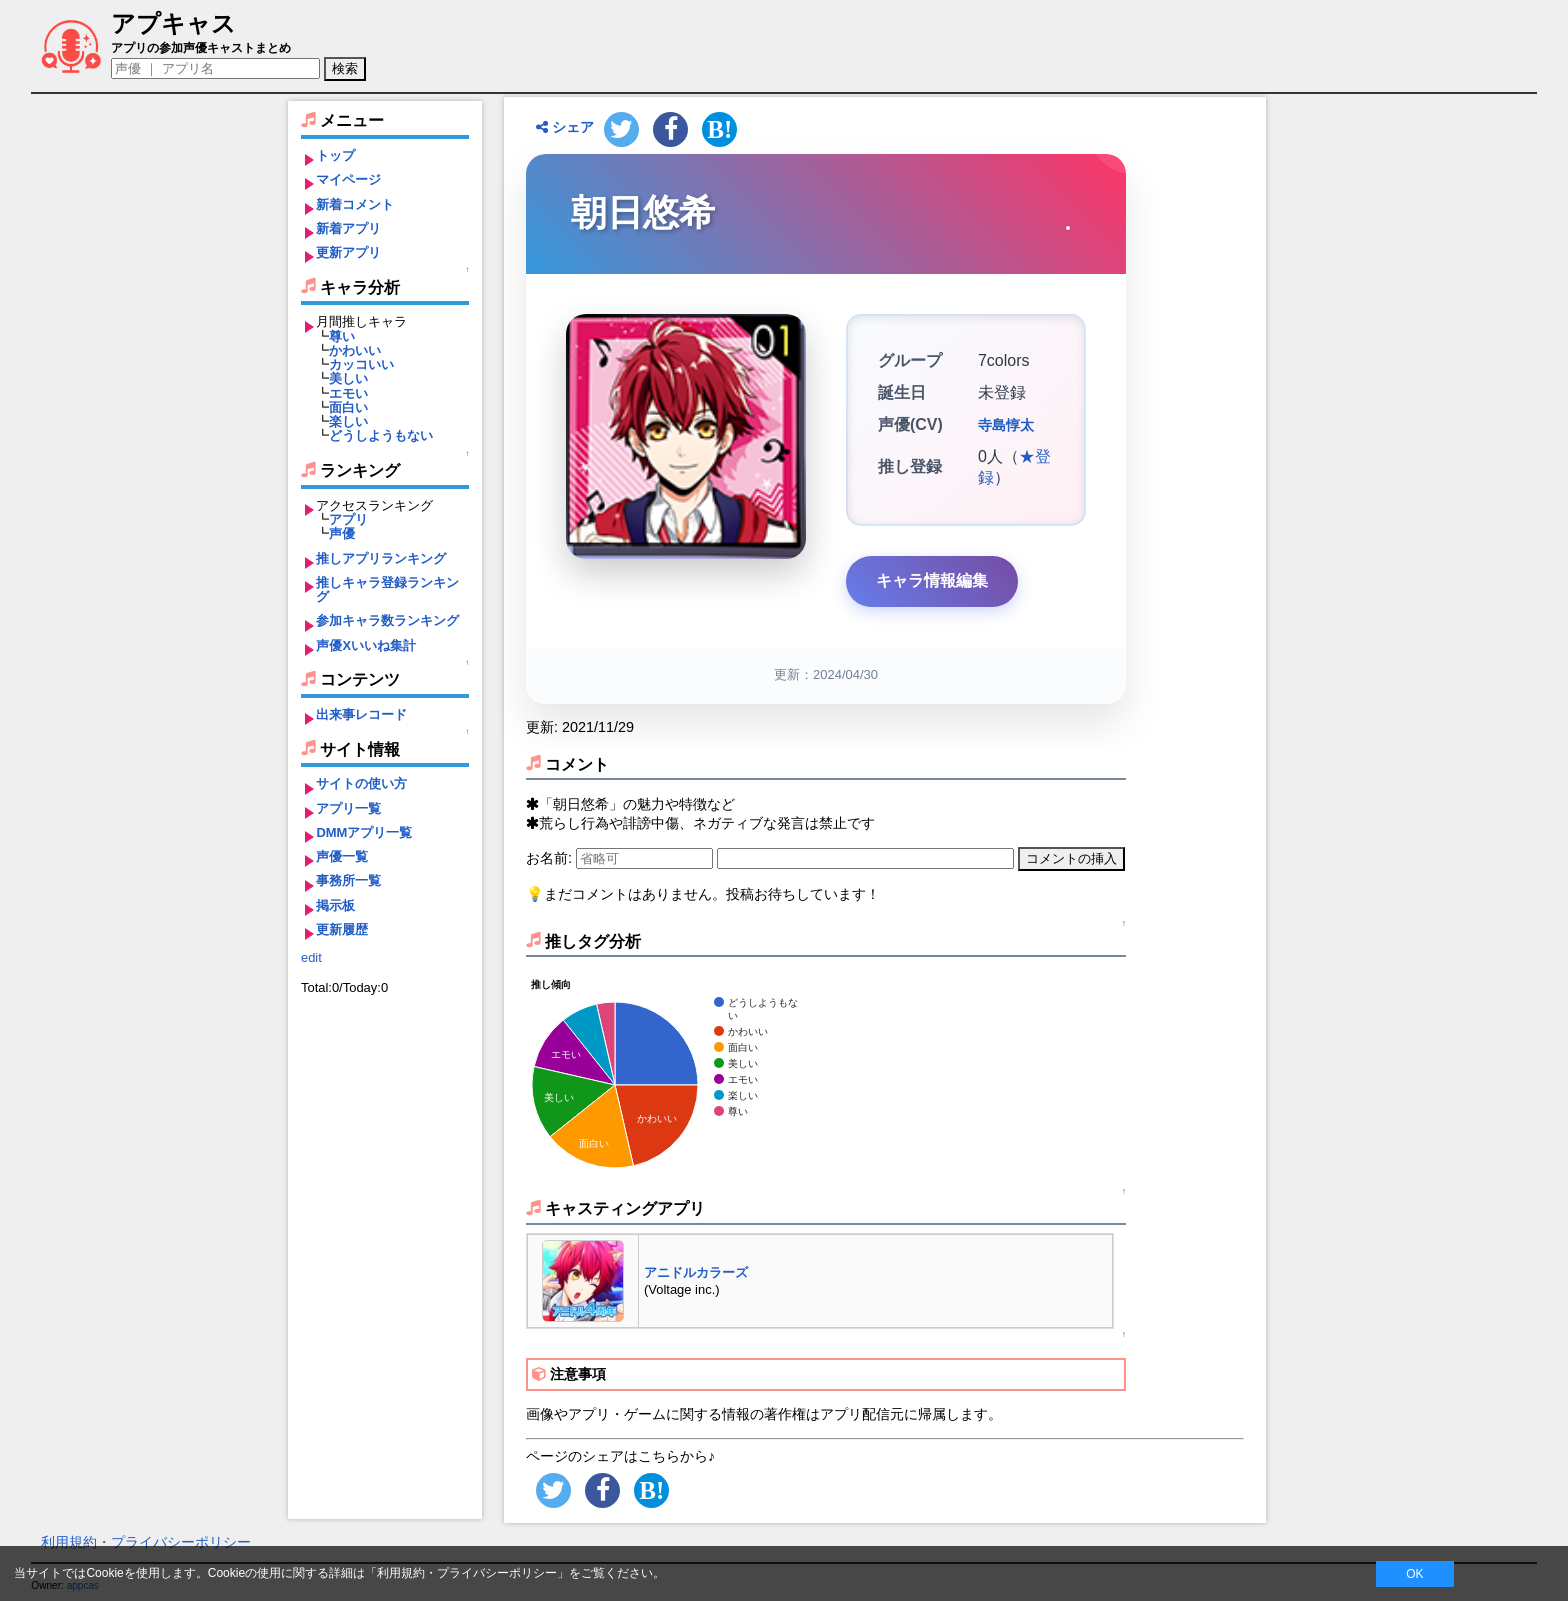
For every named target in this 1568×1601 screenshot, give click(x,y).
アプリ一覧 (348, 808)
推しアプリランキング (381, 558)
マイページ (348, 179)
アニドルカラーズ (696, 1272)
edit (311, 957)
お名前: (551, 858)
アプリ (348, 519)
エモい (348, 393)
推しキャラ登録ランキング (387, 589)
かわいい (355, 350)
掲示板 (335, 905)
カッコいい (361, 364)
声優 (342, 533)
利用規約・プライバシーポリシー (146, 1542)
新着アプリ (348, 228)
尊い (342, 336)
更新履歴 (342, 929)
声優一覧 (342, 856)
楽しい (348, 421)
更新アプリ (348, 252)
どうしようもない (381, 435)
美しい (348, 378)
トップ (335, 155)
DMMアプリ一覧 (364, 832)
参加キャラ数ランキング (387, 620)
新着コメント (355, 204)
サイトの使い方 (361, 783)
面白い (348, 407)
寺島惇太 (1006, 425)
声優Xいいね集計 (366, 645)
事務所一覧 (348, 880)
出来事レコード (361, 714)
